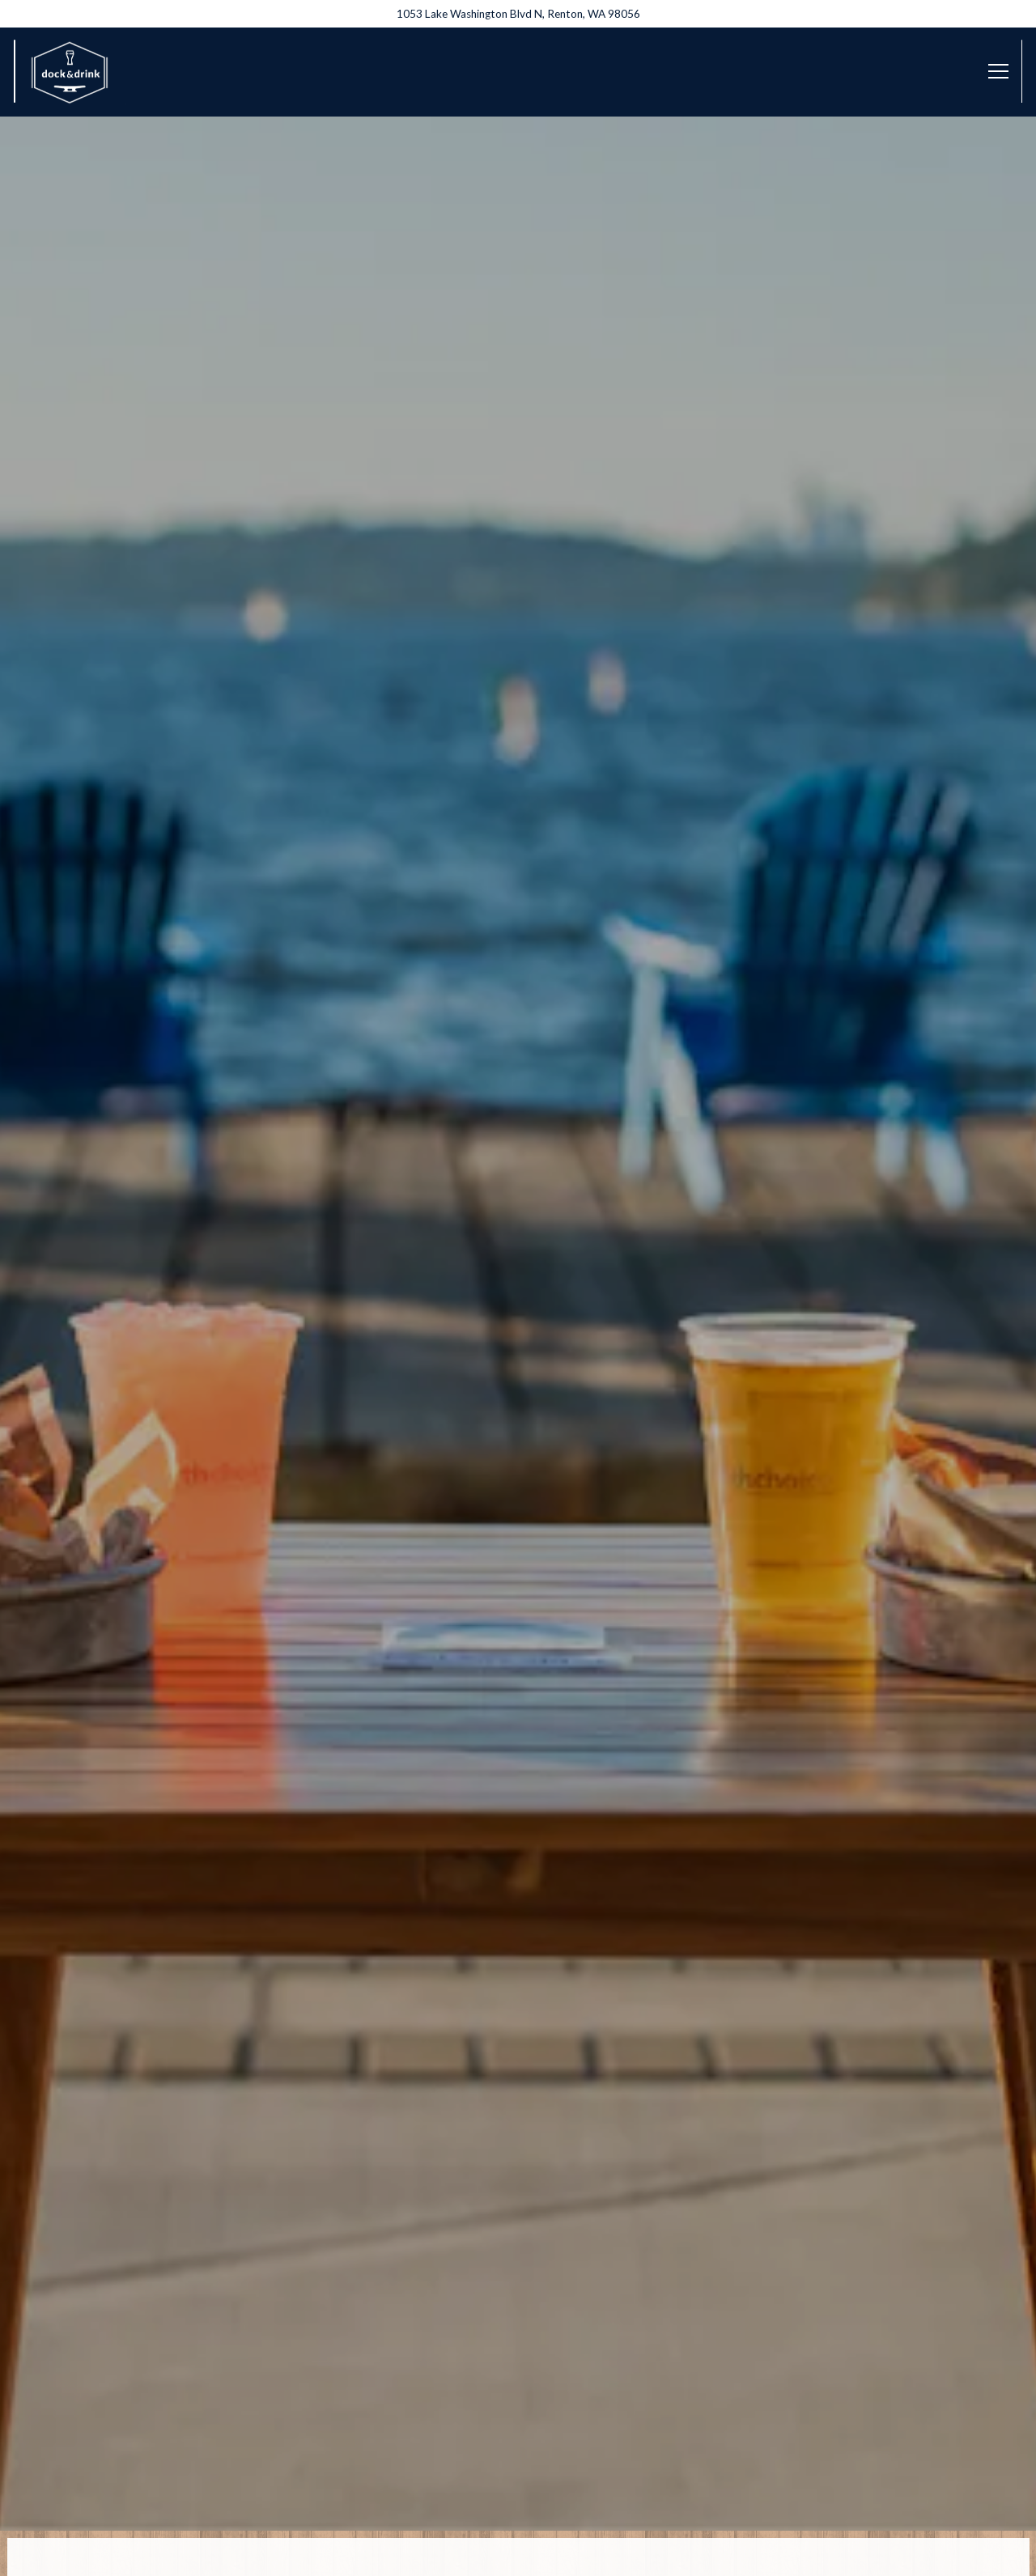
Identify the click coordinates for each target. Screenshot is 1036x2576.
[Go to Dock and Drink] (518, 14)
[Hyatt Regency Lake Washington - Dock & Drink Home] (69, 71)
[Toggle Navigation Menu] (998, 71)
